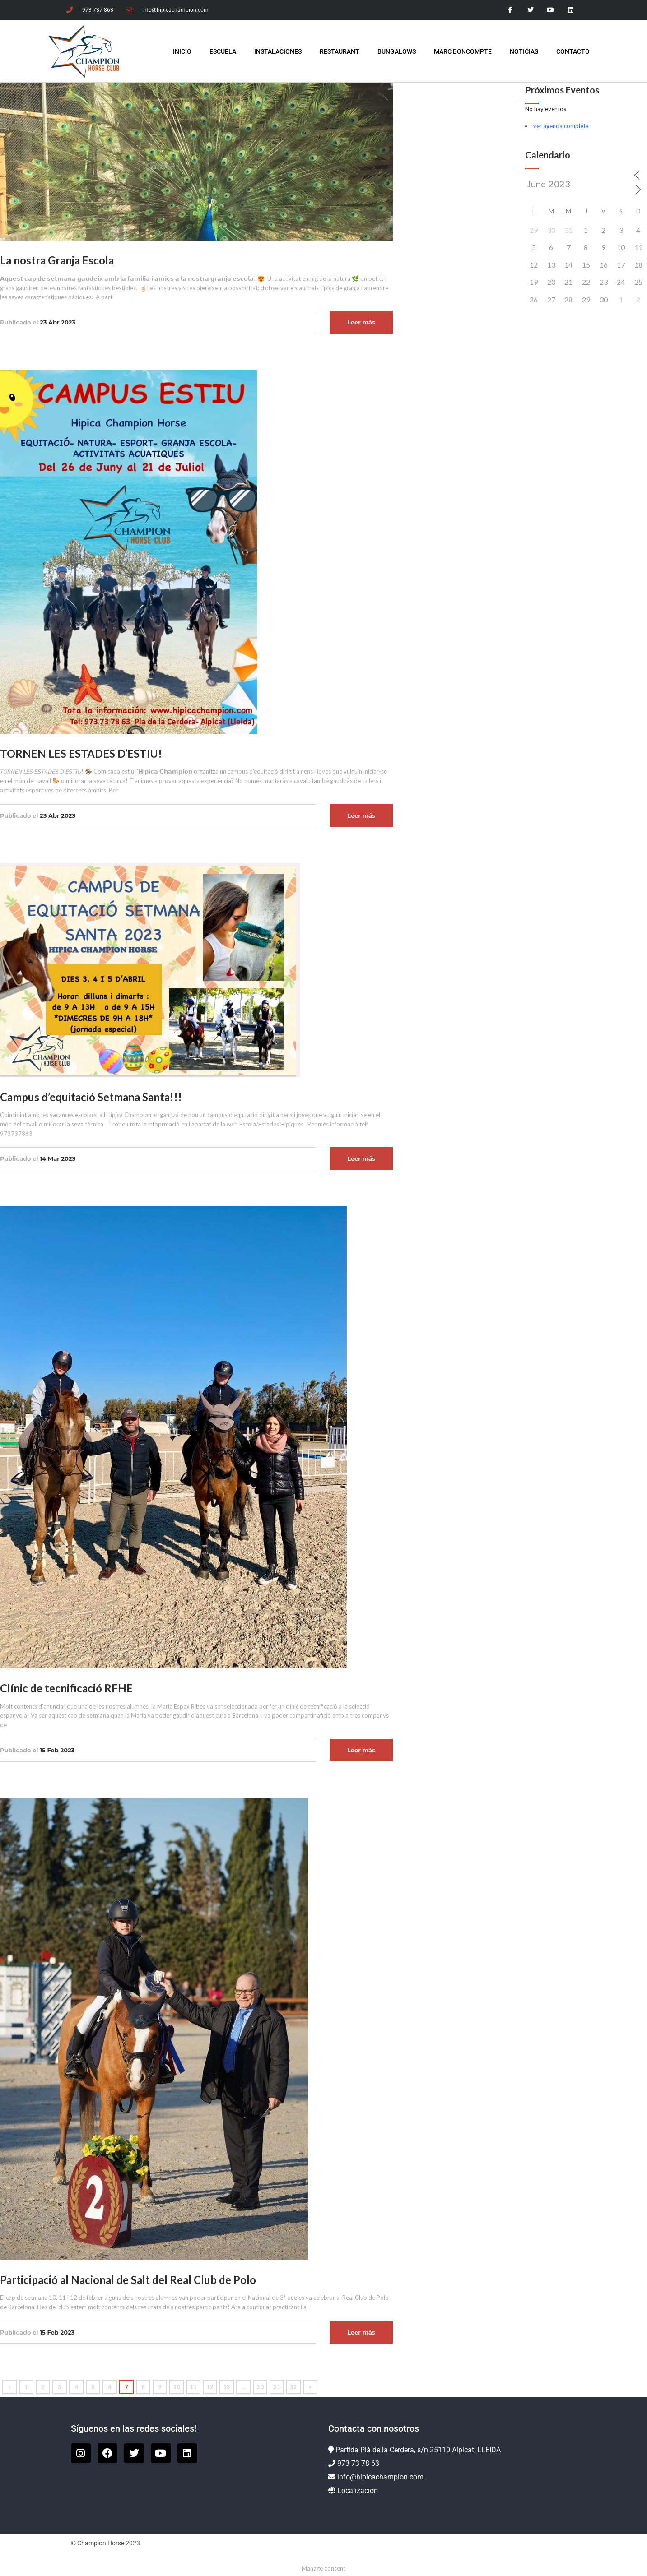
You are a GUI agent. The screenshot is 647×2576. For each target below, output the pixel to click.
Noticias (524, 51)
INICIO (182, 51)
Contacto (573, 51)
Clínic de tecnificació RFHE (66, 1688)
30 (260, 2387)
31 (276, 2387)
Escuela (222, 51)
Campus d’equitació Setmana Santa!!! (91, 1096)
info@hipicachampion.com (380, 2477)
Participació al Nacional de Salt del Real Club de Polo (128, 2279)
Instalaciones (278, 51)
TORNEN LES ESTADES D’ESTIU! (81, 753)
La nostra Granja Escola (57, 260)
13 (226, 2387)
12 (210, 2387)
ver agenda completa (561, 126)
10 (176, 2387)
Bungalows (396, 51)
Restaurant (339, 51)
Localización (357, 2490)
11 (193, 2387)
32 (293, 2387)
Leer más (361, 322)
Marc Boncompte (463, 51)
